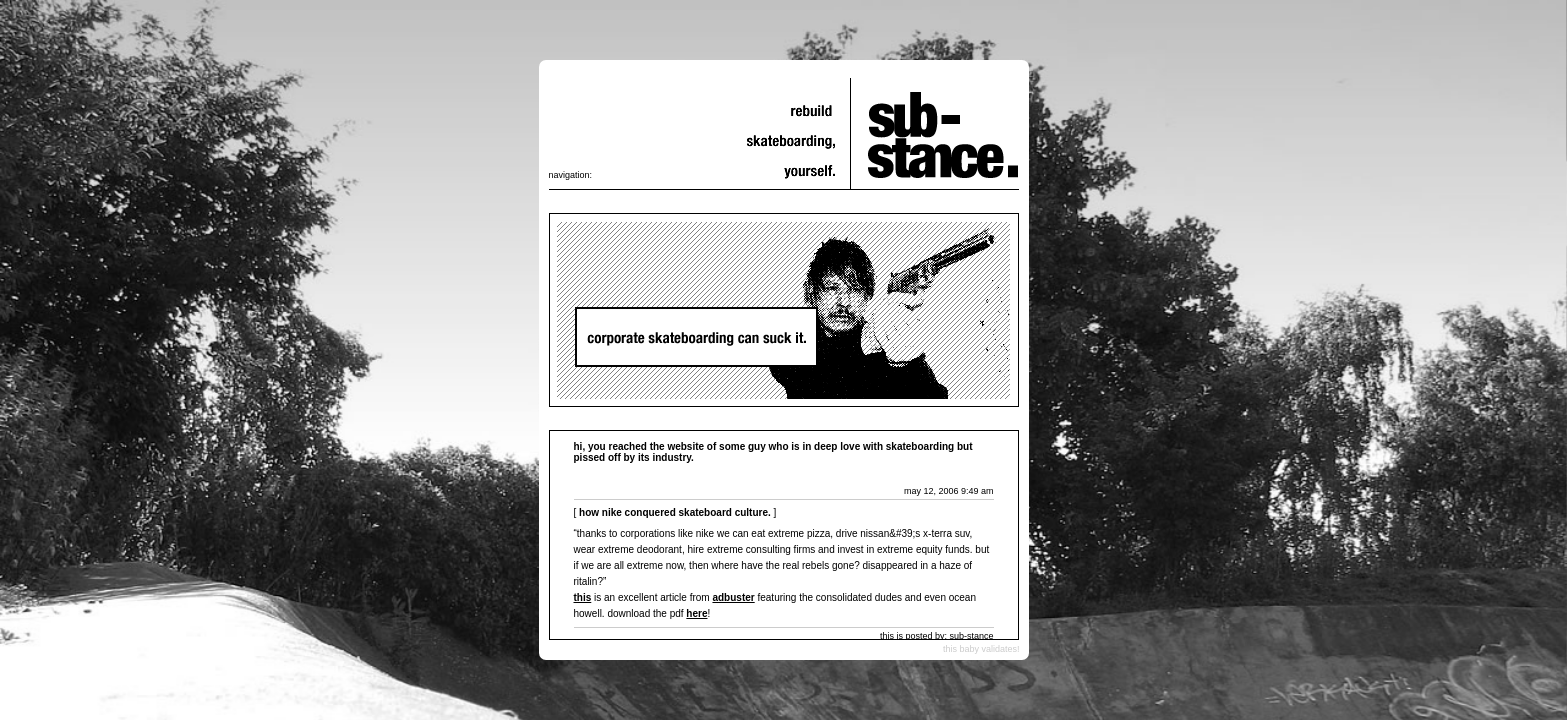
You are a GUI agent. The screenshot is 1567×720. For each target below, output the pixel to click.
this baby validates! (981, 649)
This (583, 597)
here (696, 613)
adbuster (733, 597)
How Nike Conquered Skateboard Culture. (675, 512)
